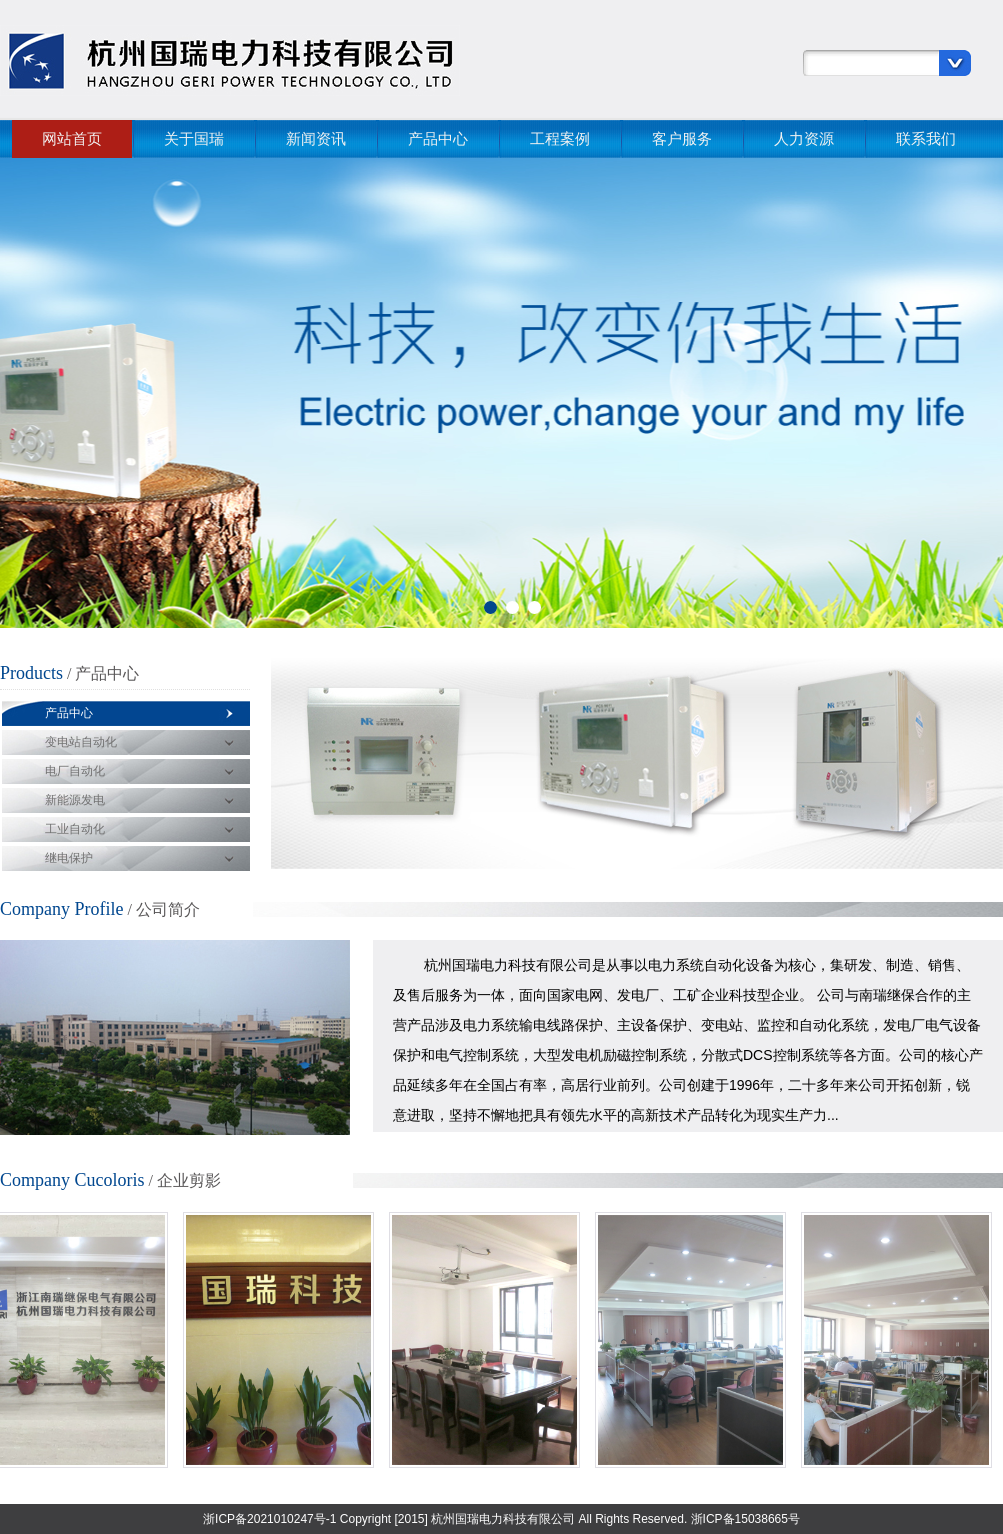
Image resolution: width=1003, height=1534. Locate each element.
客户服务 (682, 138)
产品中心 (438, 138)
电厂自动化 (75, 771)
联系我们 (926, 138)
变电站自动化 (81, 742)
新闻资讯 (316, 138)
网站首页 (72, 138)
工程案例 (560, 138)
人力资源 (804, 138)
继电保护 (69, 858)
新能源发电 (75, 800)
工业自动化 (75, 829)
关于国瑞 (194, 138)
